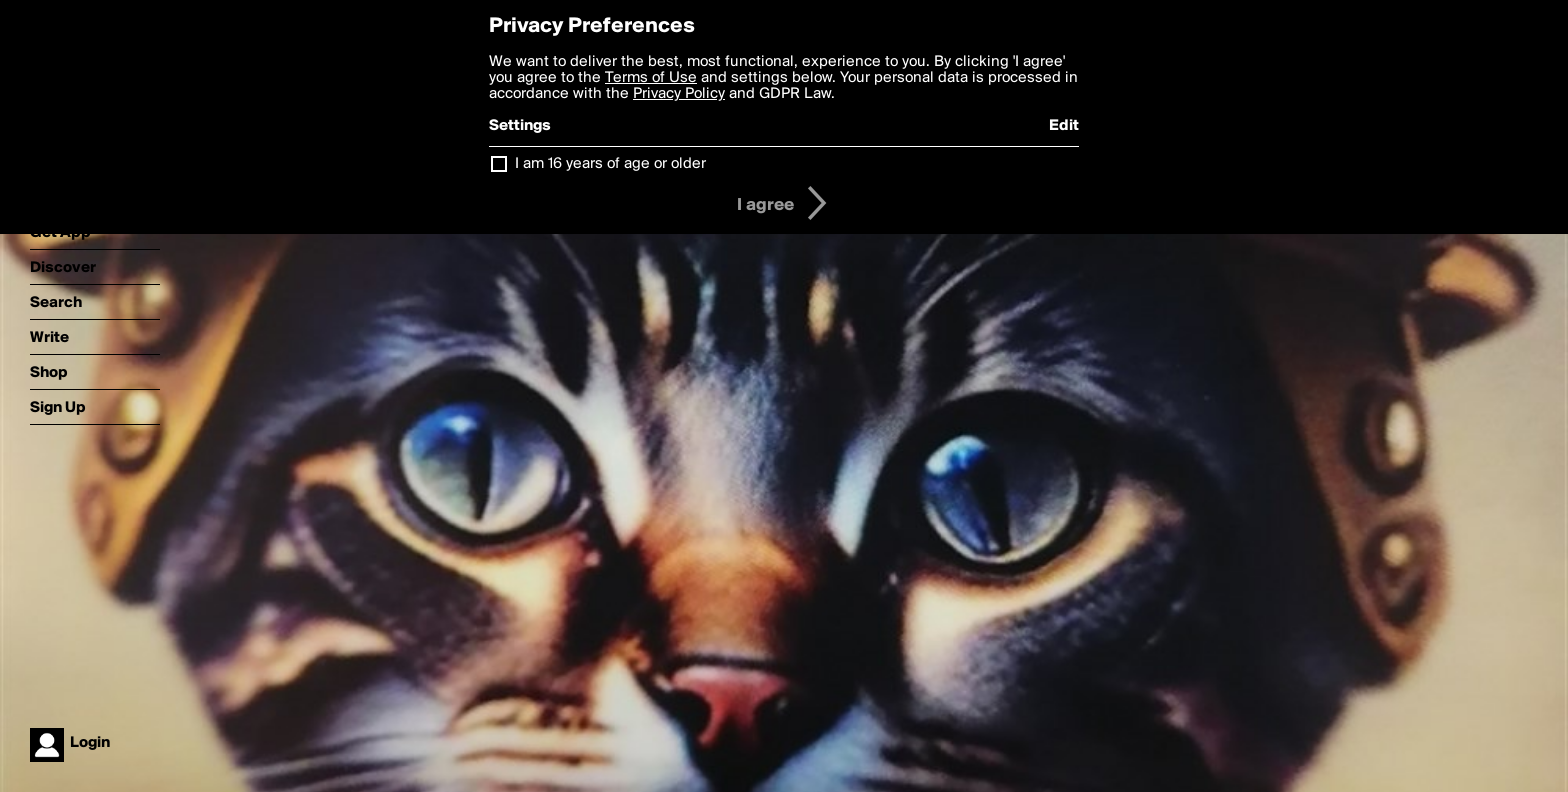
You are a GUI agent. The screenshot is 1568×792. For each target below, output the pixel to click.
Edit (1064, 126)
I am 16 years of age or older (610, 164)
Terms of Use (651, 78)
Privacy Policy (679, 94)
